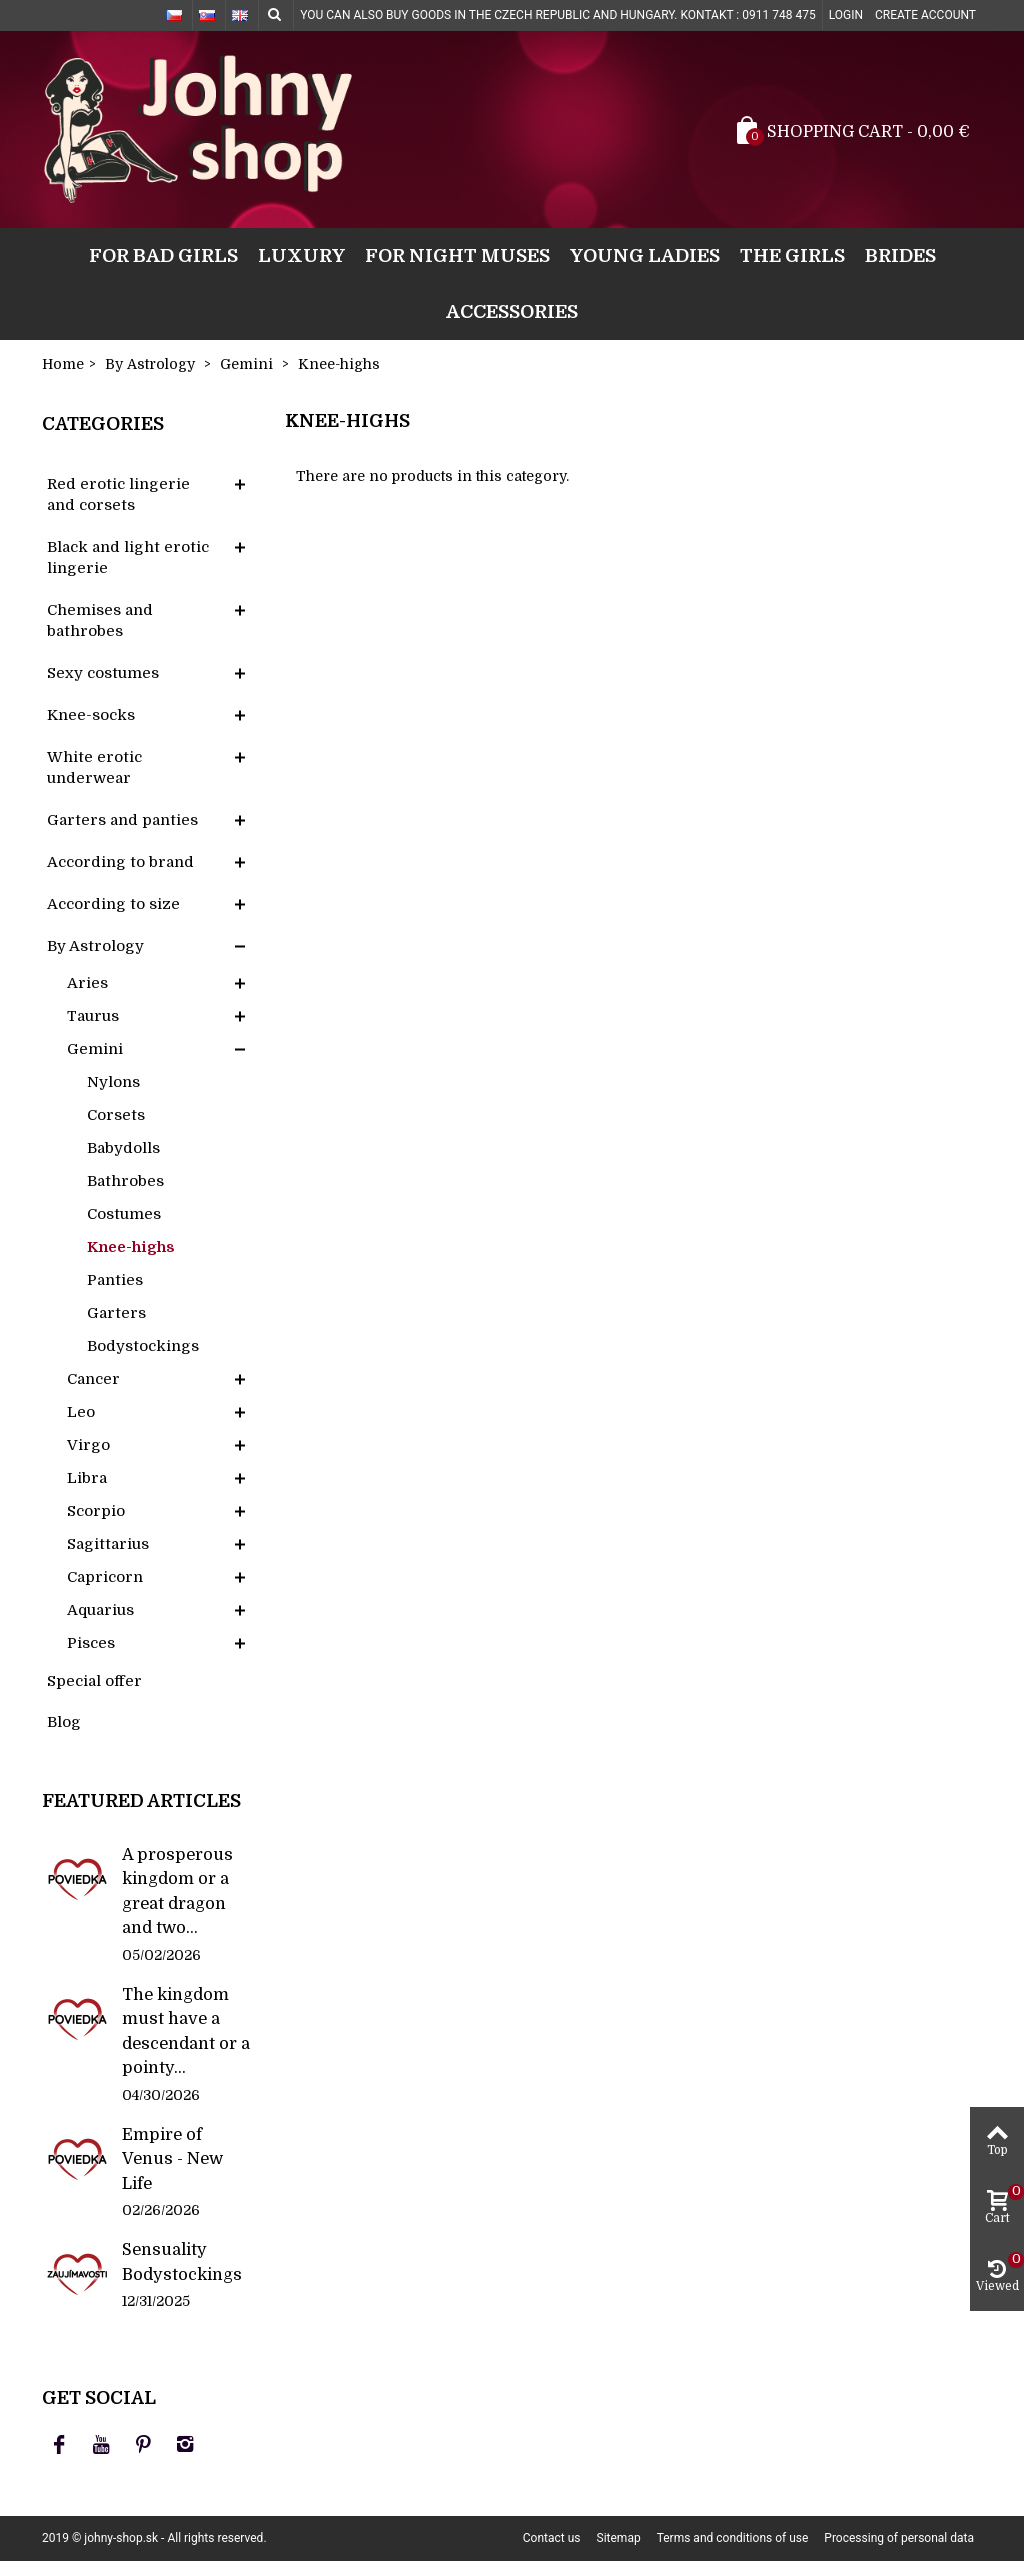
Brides (900, 255)
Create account (925, 15)
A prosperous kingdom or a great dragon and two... (177, 1891)
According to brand (120, 862)
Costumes (124, 1214)
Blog (64, 1722)
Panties (115, 1280)
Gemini (95, 1049)
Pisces (91, 1643)
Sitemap (619, 2538)
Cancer (93, 1379)
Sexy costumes (103, 673)
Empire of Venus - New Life (172, 2159)
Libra (87, 1478)
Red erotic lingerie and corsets (118, 494)
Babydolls (123, 1148)
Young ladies (645, 255)
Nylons (113, 1082)
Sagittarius (108, 1544)
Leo (81, 1412)
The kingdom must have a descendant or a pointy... (186, 2031)
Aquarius (100, 1610)
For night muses (457, 255)
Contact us (552, 2538)
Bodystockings (143, 1346)
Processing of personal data (899, 2538)
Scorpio (96, 1511)
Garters (116, 1313)
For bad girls (163, 255)
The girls (792, 255)
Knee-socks (91, 715)
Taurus (93, 1016)
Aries (87, 983)
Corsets (116, 1115)
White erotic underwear (94, 767)
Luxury (301, 255)
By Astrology (95, 946)
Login (846, 15)
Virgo (88, 1445)
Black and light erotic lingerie (128, 557)
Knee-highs (131, 1247)
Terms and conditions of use (733, 2538)
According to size (113, 904)
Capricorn (105, 1577)
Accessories (512, 311)
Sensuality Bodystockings (182, 2261)
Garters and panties (122, 820)
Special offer (94, 1681)
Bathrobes (125, 1181)
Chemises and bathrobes (100, 620)
